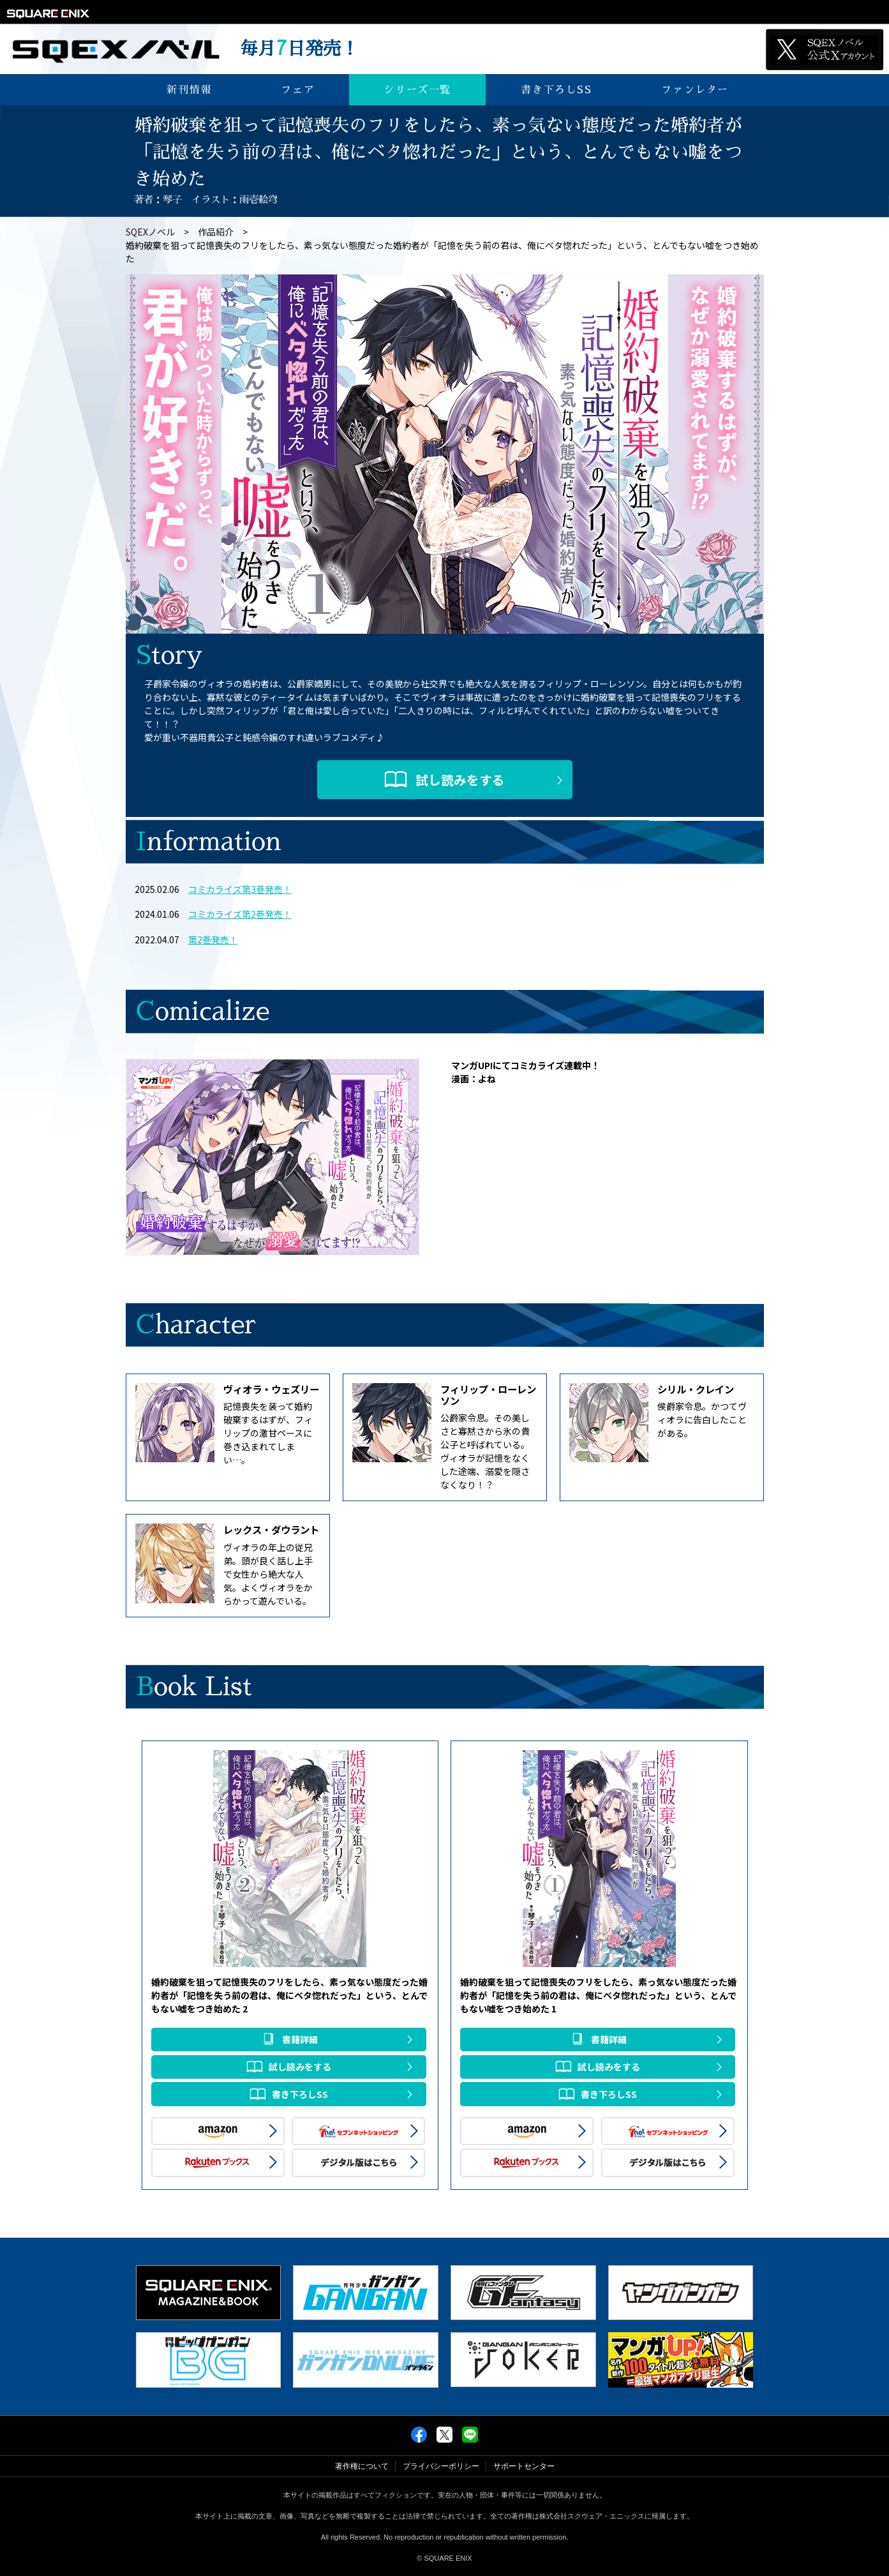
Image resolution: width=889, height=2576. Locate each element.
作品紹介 (216, 231)
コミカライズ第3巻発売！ (240, 889)
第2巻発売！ (213, 939)
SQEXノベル (150, 231)
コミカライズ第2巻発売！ (240, 914)
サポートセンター (524, 2466)
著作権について (362, 2466)
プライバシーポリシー (441, 2466)
